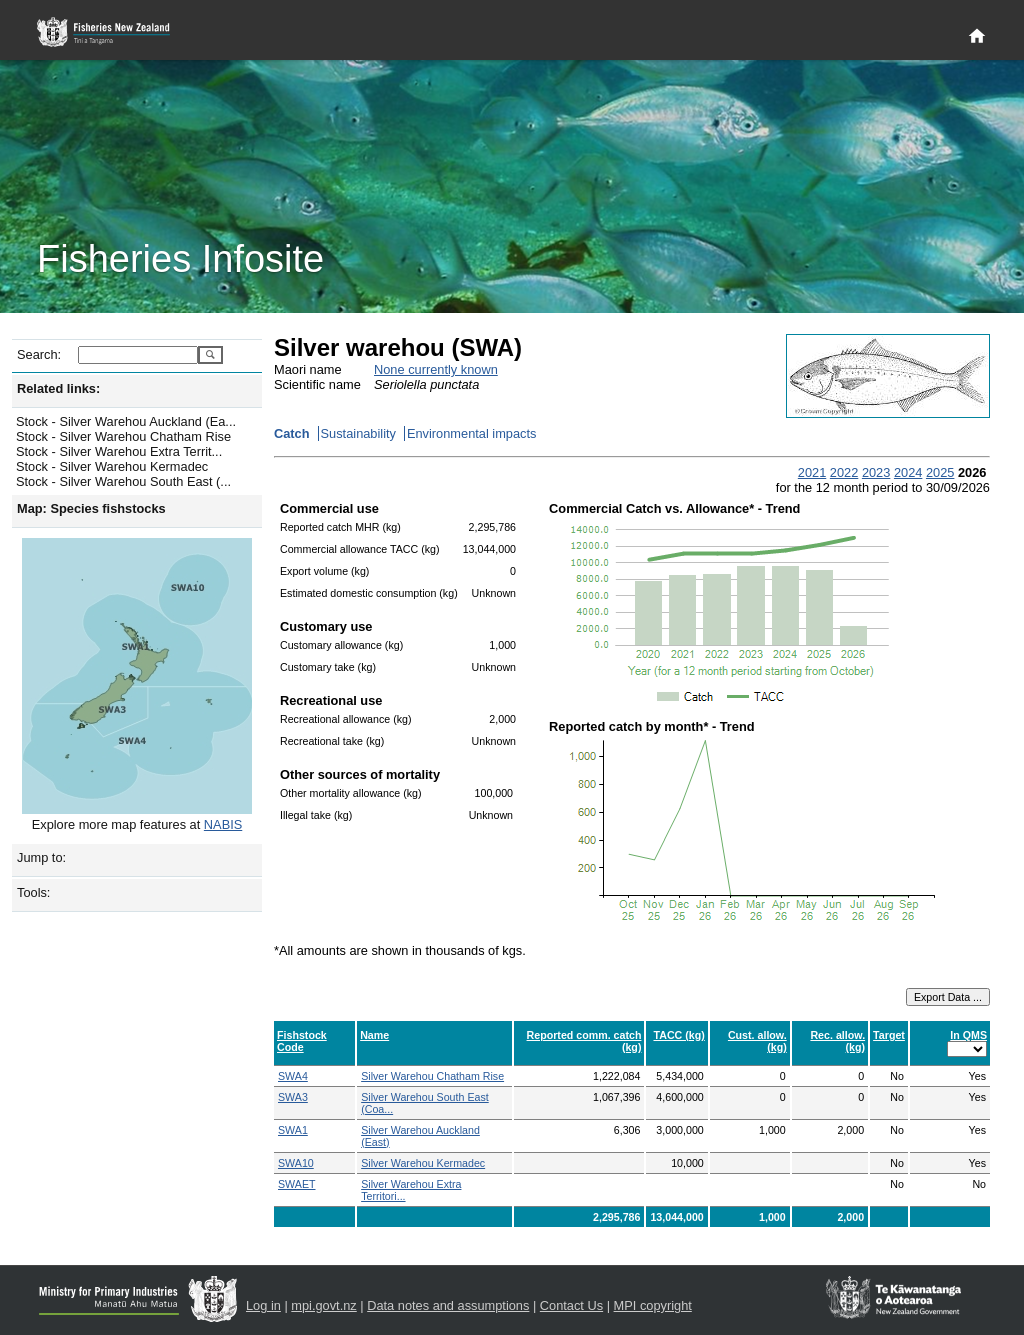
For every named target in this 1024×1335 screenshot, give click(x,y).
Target (889, 1035)
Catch (292, 433)
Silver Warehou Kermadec (423, 1163)
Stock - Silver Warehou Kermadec (112, 466)
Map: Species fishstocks (91, 508)
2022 (844, 472)
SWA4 (293, 1076)
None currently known (436, 369)
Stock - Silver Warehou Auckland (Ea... (126, 421)
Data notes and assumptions (448, 1305)
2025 (940, 472)
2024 (908, 472)
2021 (812, 472)
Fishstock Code (302, 1041)
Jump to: (41, 857)
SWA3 (293, 1097)
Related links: (58, 388)
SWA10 (296, 1163)
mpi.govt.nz (323, 1305)
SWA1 (293, 1130)
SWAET (297, 1184)
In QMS (968, 1035)
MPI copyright (653, 1305)
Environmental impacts (471, 433)
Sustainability (358, 433)
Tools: (33, 892)
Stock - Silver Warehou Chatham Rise (123, 436)
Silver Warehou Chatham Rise (432, 1076)
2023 (876, 472)
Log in (263, 1305)
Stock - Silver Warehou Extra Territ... (119, 451)
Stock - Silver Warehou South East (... (123, 481)
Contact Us (571, 1305)
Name (374, 1035)
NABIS (223, 824)
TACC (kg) (678, 1035)
